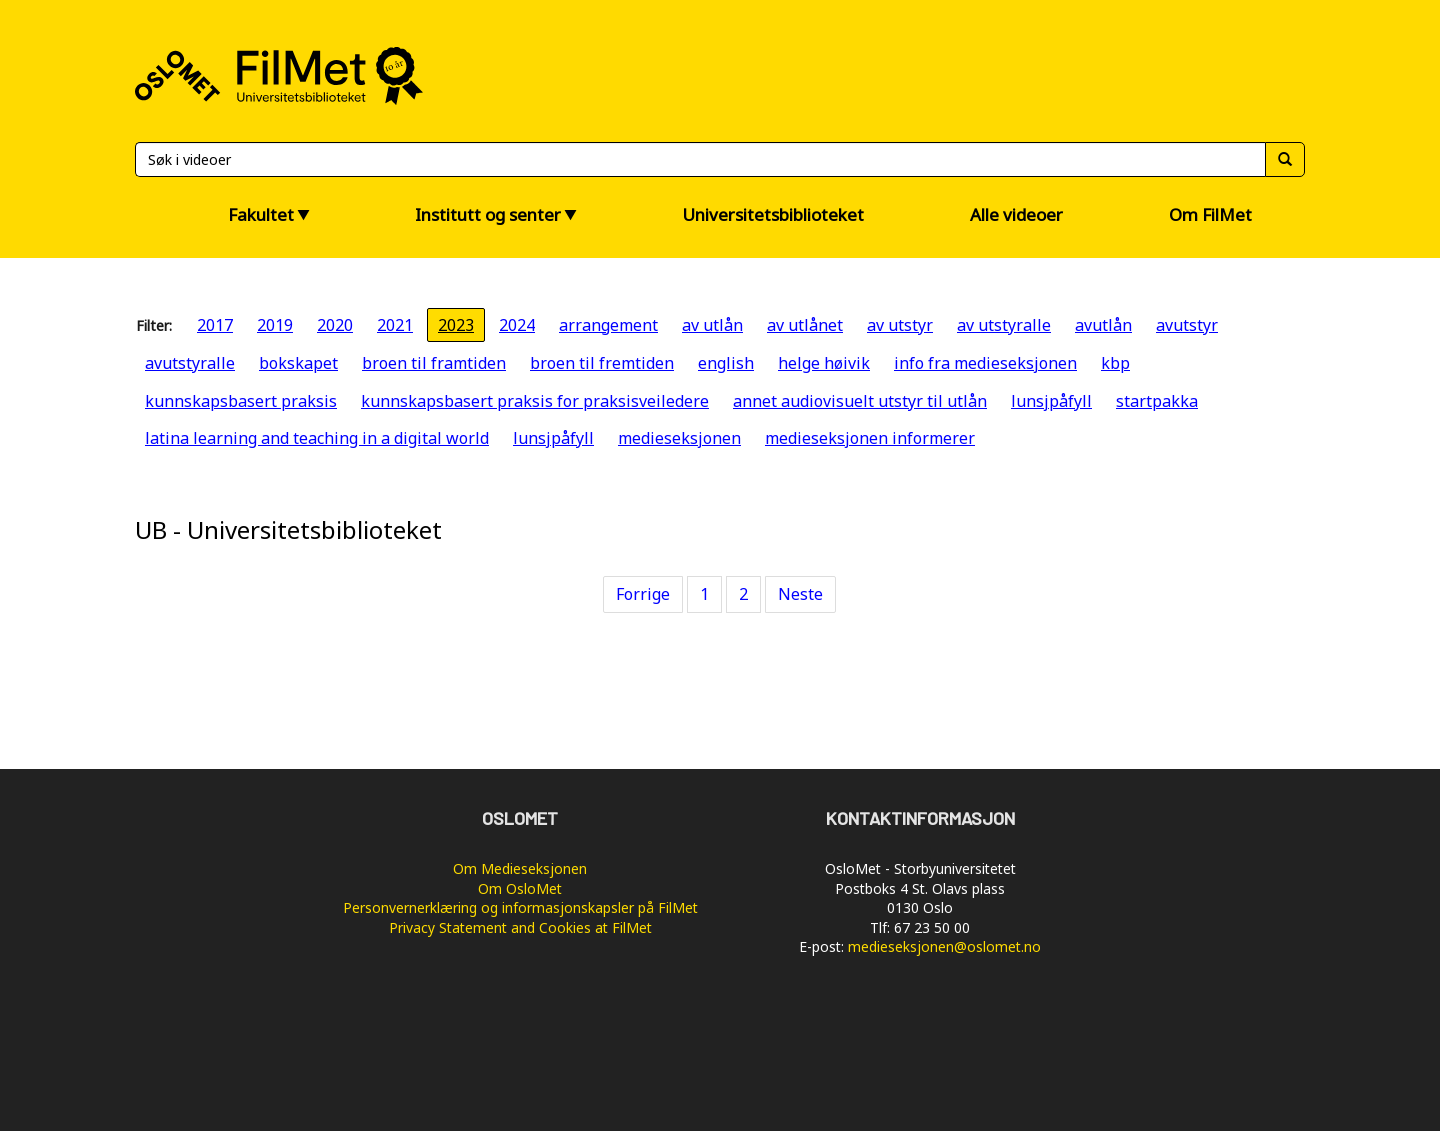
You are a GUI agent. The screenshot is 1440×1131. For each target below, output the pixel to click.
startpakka (1157, 401)
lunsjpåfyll (1051, 401)
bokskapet (298, 363)
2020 (335, 325)
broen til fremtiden (602, 363)
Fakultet (261, 214)
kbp (1115, 363)
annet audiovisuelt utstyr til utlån (860, 401)
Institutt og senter (488, 214)
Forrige (643, 594)
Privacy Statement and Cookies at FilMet (520, 927)
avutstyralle (190, 363)
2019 (275, 325)
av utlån (712, 325)
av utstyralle (1004, 325)
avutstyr (1187, 325)
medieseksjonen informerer (870, 438)
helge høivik (824, 363)
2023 (456, 325)
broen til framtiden (434, 363)
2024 (517, 325)
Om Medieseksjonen (520, 868)
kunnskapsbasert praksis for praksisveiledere (535, 401)
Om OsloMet (520, 888)
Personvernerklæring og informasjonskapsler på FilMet (520, 907)
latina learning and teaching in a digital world (317, 438)
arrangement (608, 325)
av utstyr (900, 325)
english (726, 363)
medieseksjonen (679, 438)
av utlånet (805, 325)
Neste (800, 594)
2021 (395, 325)
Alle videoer (1016, 214)
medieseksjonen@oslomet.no (944, 946)
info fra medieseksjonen (985, 363)
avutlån (1103, 325)
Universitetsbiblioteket (773, 214)
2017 (215, 325)
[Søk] (700, 159)
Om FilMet (1210, 214)
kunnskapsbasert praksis (241, 401)
